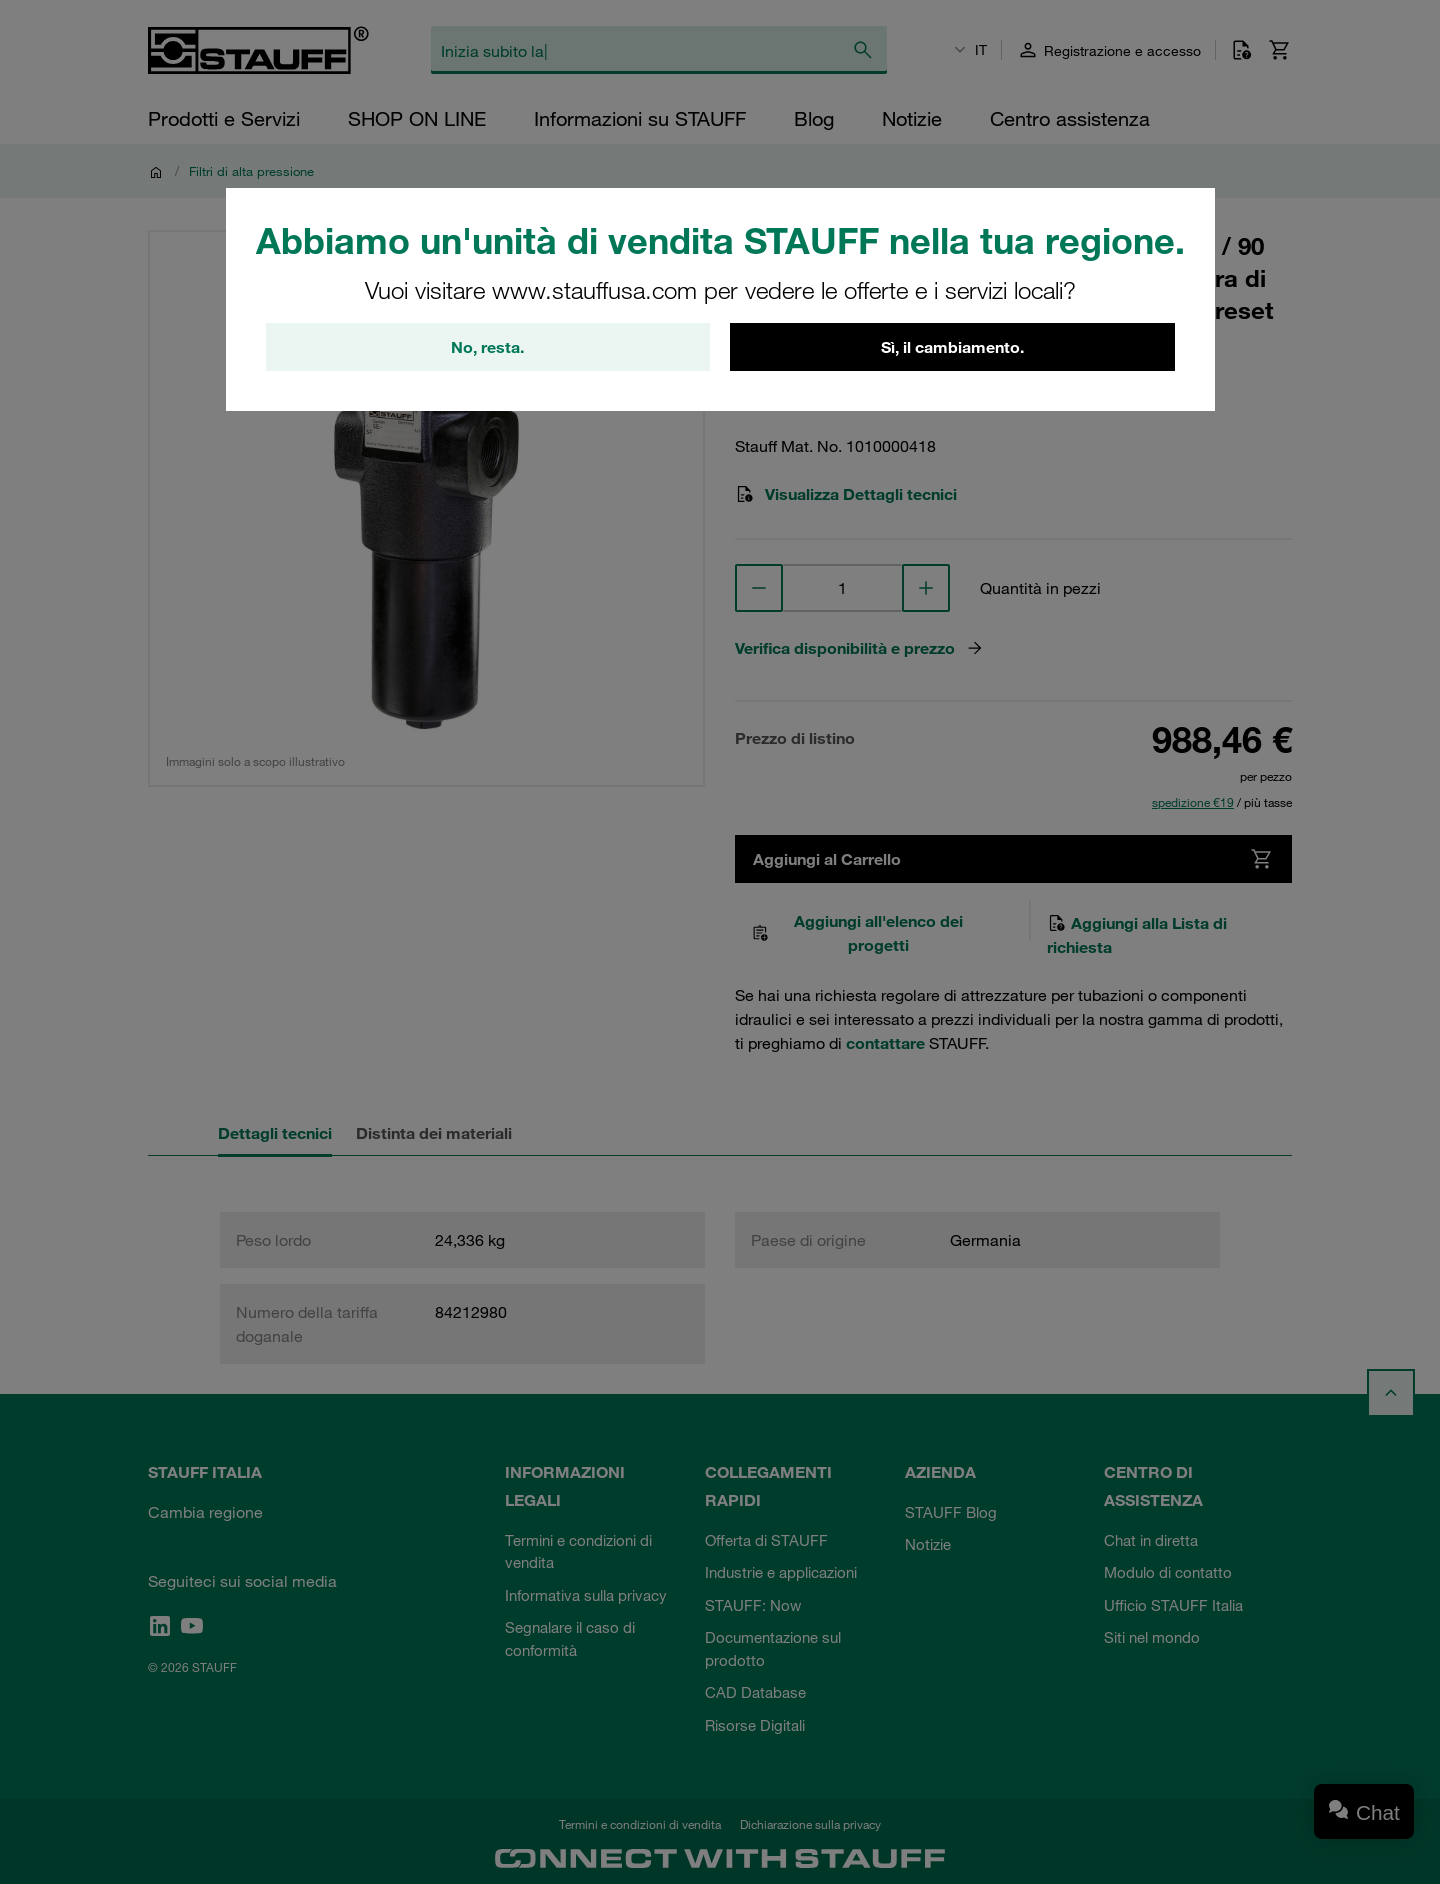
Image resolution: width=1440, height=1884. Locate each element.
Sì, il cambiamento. (952, 347)
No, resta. (487, 347)
